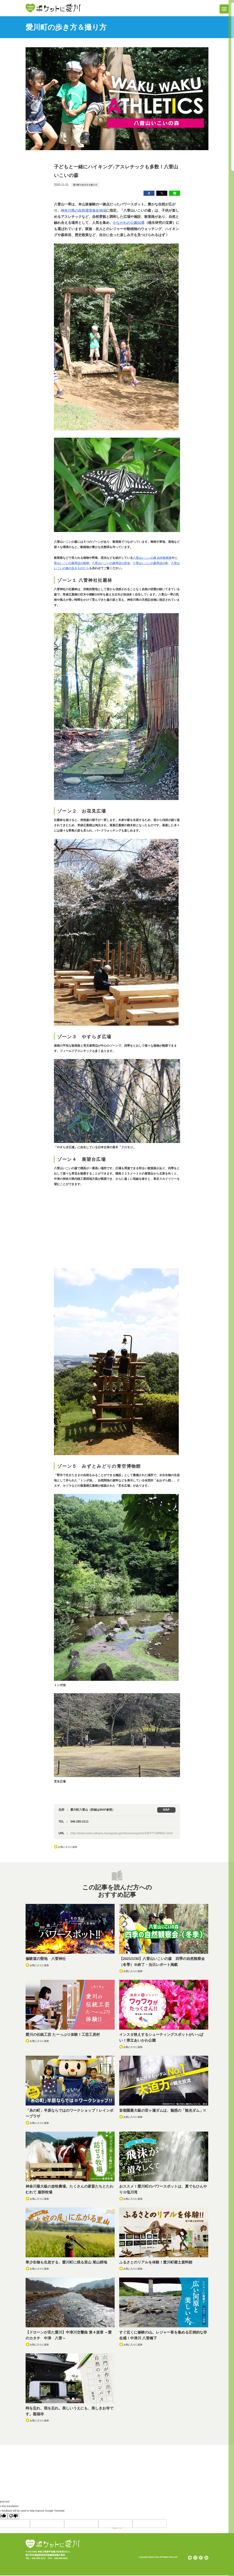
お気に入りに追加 (67, 1847)
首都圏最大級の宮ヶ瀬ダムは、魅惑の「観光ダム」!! (158, 2111)
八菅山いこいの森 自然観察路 (152, 558)
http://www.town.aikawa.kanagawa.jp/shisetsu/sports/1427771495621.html (121, 1833)
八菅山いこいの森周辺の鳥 (150, 563)
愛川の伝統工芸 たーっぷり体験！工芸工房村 (59, 2035)
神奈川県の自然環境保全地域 (83, 211)
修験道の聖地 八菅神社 (44, 1959)
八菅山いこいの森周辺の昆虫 (111, 563)
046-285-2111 (79, 1821)
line (174, 193)
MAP (166, 1810)
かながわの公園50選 (129, 223)
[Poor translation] (13, 2516)
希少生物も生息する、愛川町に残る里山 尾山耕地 (62, 2262)
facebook (149, 193)
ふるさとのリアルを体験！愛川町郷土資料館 (152, 2262)
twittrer (161, 193)
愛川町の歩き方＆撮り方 (66, 27)
